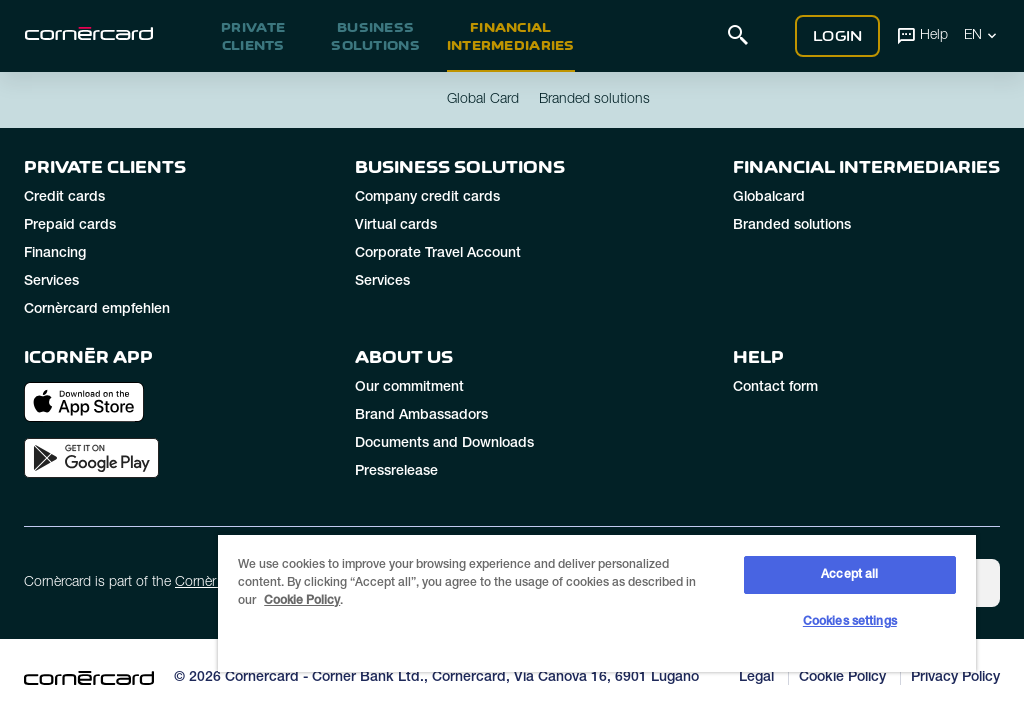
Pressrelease (396, 472)
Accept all (849, 575)
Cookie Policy (842, 678)
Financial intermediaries (511, 36)
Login (837, 35)
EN (982, 35)
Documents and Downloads (444, 444)
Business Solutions (375, 36)
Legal (756, 678)
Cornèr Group (216, 583)
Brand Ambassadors (421, 416)
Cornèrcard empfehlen (97, 310)
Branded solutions (792, 226)
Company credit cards (427, 198)
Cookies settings (850, 622)
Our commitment (409, 388)
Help (922, 35)
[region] (597, 602)
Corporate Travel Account (438, 254)
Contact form (775, 388)
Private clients (253, 36)
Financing (55, 254)
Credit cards (64, 198)
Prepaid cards (70, 226)
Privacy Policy (955, 678)
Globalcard (769, 198)
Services (51, 282)
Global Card (483, 100)
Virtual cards (396, 226)
